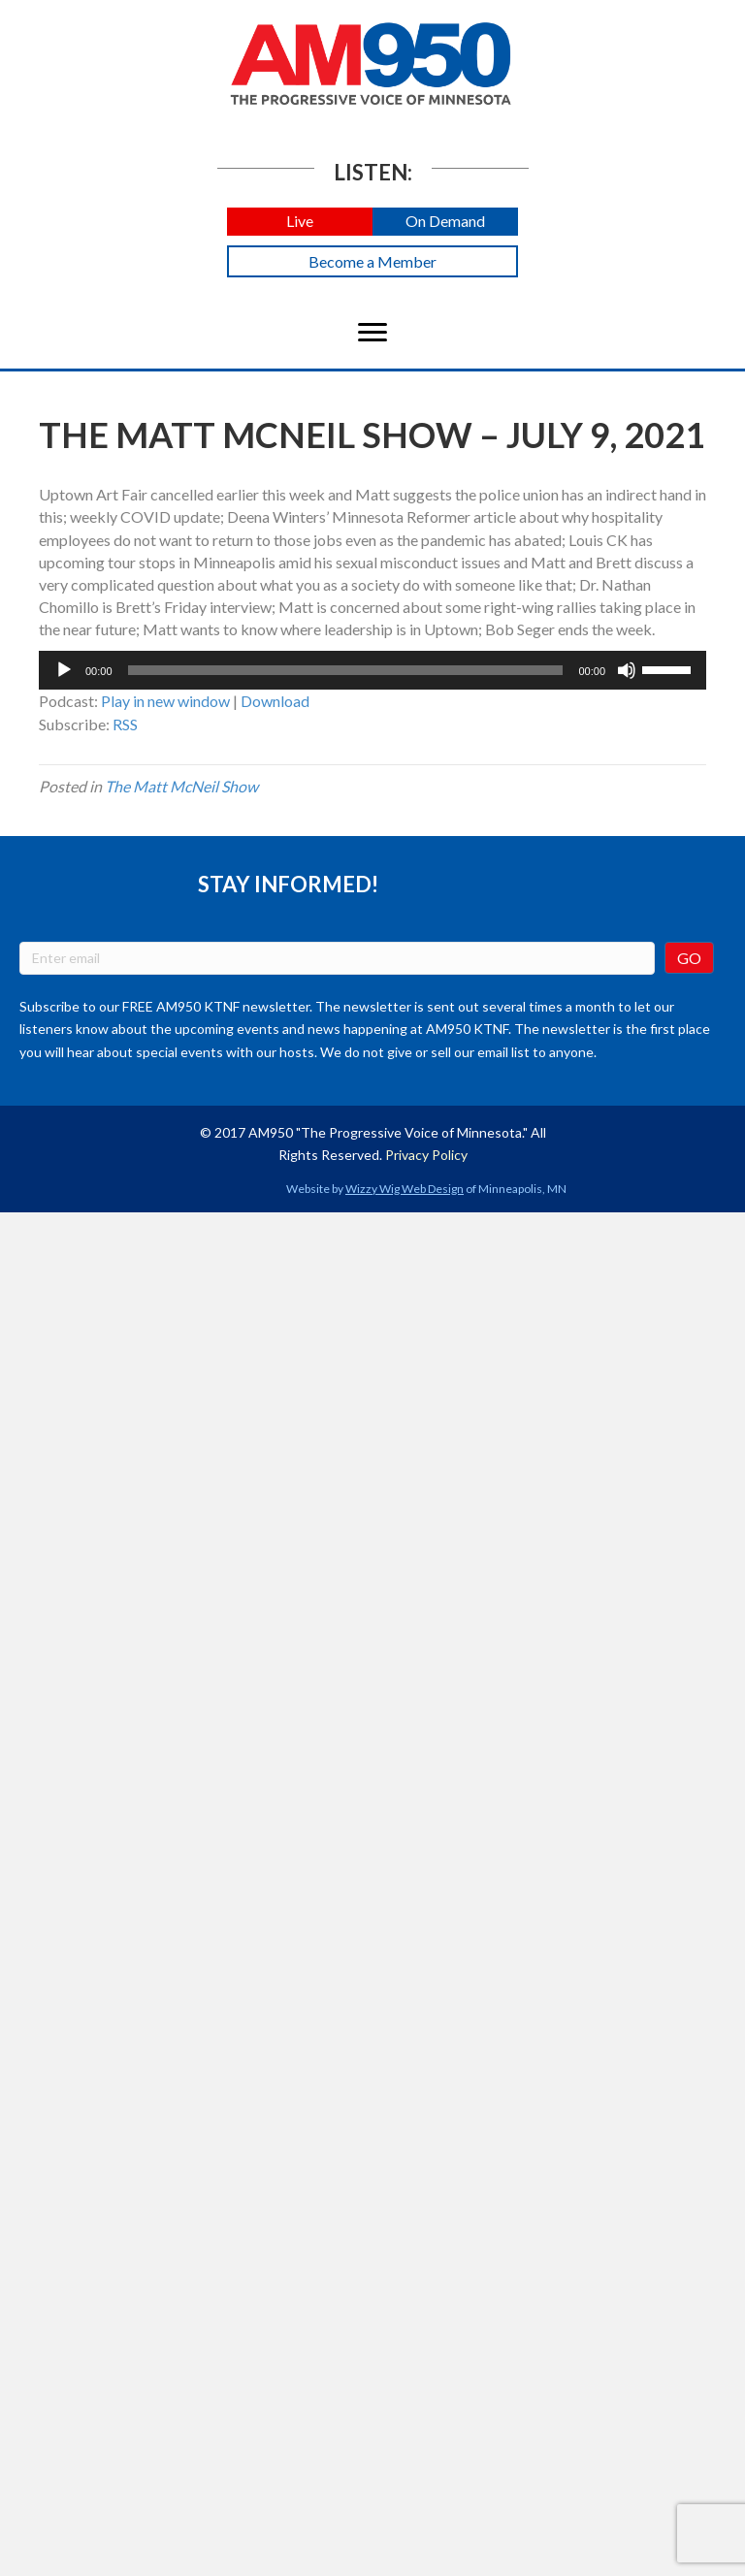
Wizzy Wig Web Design (404, 1188)
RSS (125, 724)
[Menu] (372, 332)
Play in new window (165, 701)
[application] (372, 670)
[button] (299, 222)
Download (275, 701)
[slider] (346, 670)
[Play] (64, 670)
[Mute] (626, 670)
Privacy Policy (426, 1154)
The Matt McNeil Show (181, 786)
